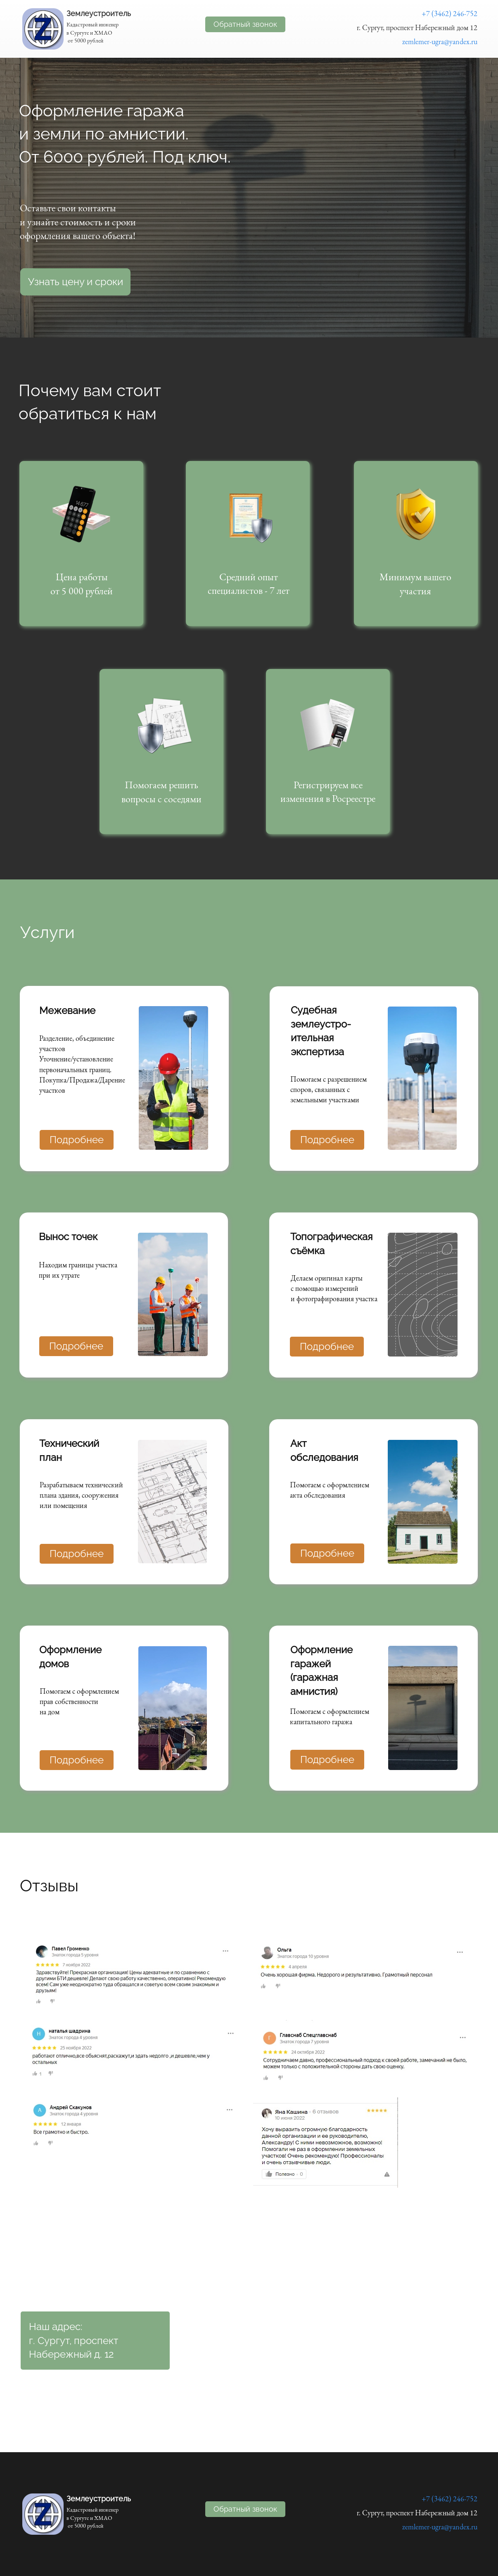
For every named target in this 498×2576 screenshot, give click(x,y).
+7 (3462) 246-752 (449, 13)
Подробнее (76, 1346)
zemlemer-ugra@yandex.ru (439, 41)
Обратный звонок (245, 24)
